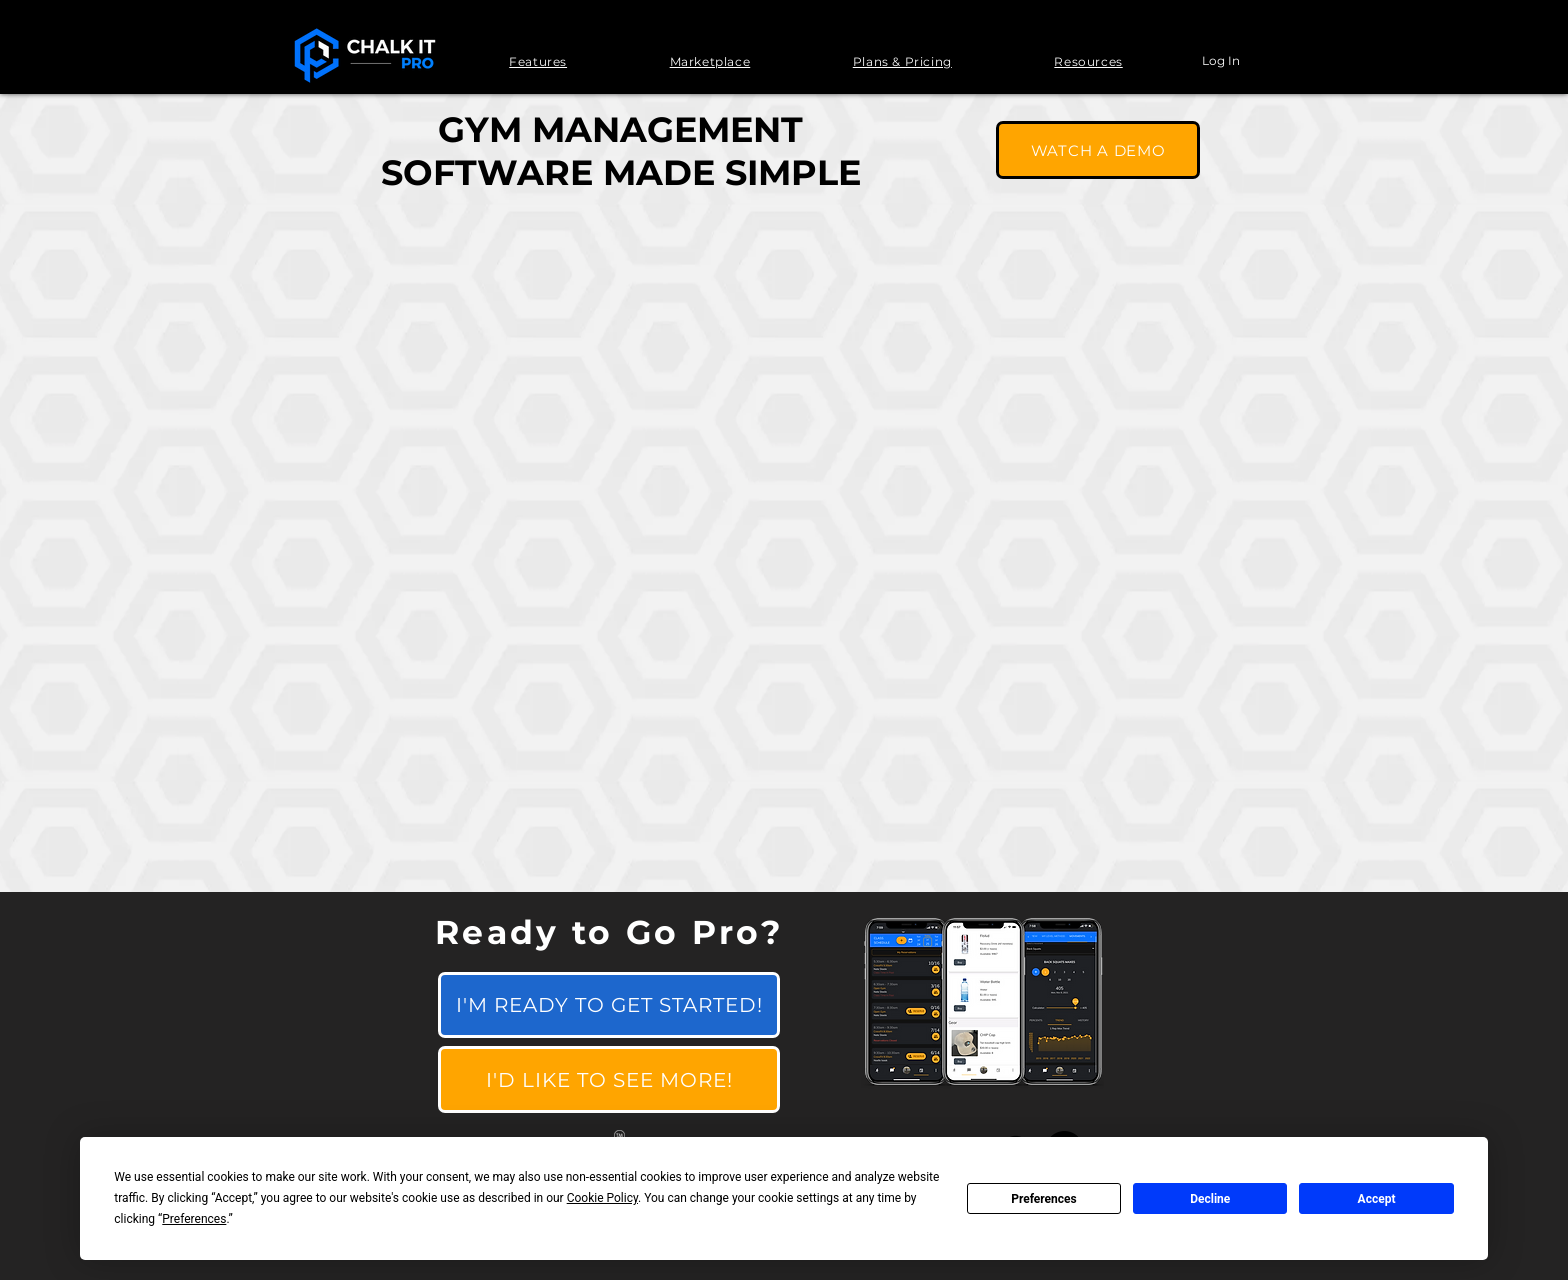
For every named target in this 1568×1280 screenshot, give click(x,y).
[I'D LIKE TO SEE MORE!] (609, 1079)
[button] (538, 61)
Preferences (1044, 1199)
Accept (1377, 1199)
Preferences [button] (194, 1219)
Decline (1210, 1199)
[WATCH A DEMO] (1098, 150)
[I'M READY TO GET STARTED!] (609, 1005)
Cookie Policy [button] (602, 1198)
